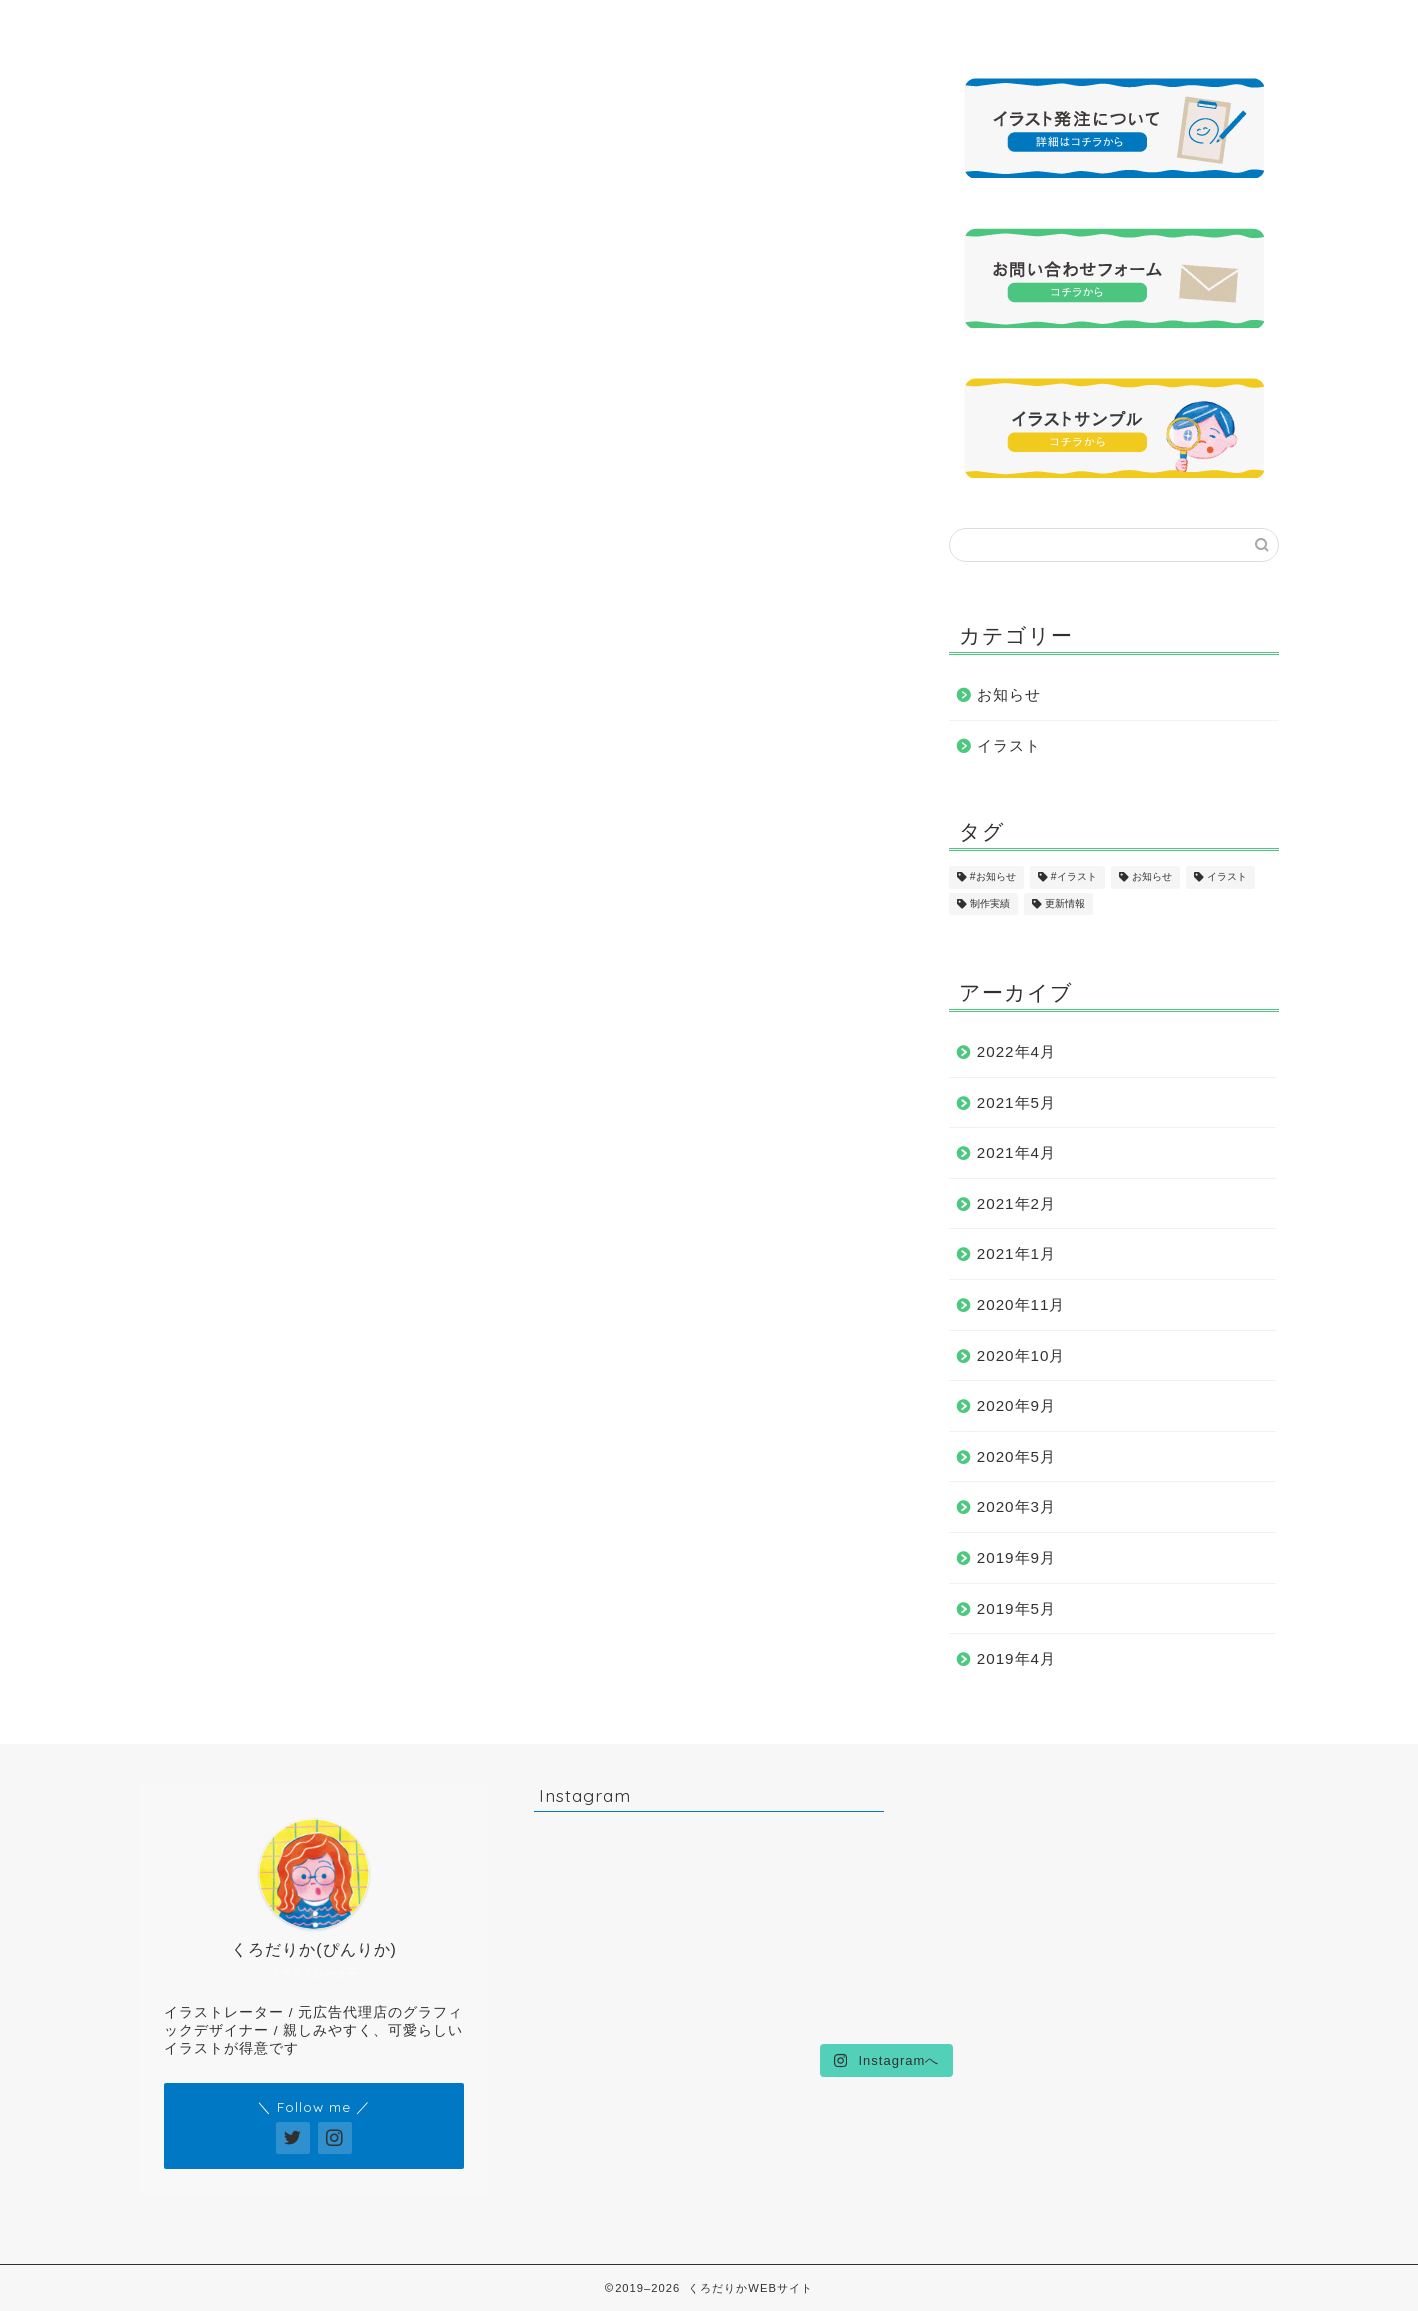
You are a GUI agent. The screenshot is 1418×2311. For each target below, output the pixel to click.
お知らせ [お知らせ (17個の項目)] (1152, 877)
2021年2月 (1016, 1203)
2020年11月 (1021, 1304)
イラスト (1009, 745)
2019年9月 (1016, 1557)
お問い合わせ (1118, 24)
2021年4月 (1016, 1152)
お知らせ (1009, 694)
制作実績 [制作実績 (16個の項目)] (990, 903)
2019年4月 (1016, 1658)
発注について (940, 24)
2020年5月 (1016, 1456)
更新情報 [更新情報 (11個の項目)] (1065, 903)
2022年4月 (1016, 1051)
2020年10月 (1021, 1355)
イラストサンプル (584, 24)
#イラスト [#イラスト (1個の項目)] (1074, 877)
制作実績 (762, 24)
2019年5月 (1016, 1608)
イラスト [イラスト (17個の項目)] (1227, 877)
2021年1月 (1016, 1253)
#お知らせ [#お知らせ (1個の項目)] (993, 877)
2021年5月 (1016, 1102)
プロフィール (406, 24)
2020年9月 (1016, 1405)
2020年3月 (1016, 1506)
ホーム (228, 24)
